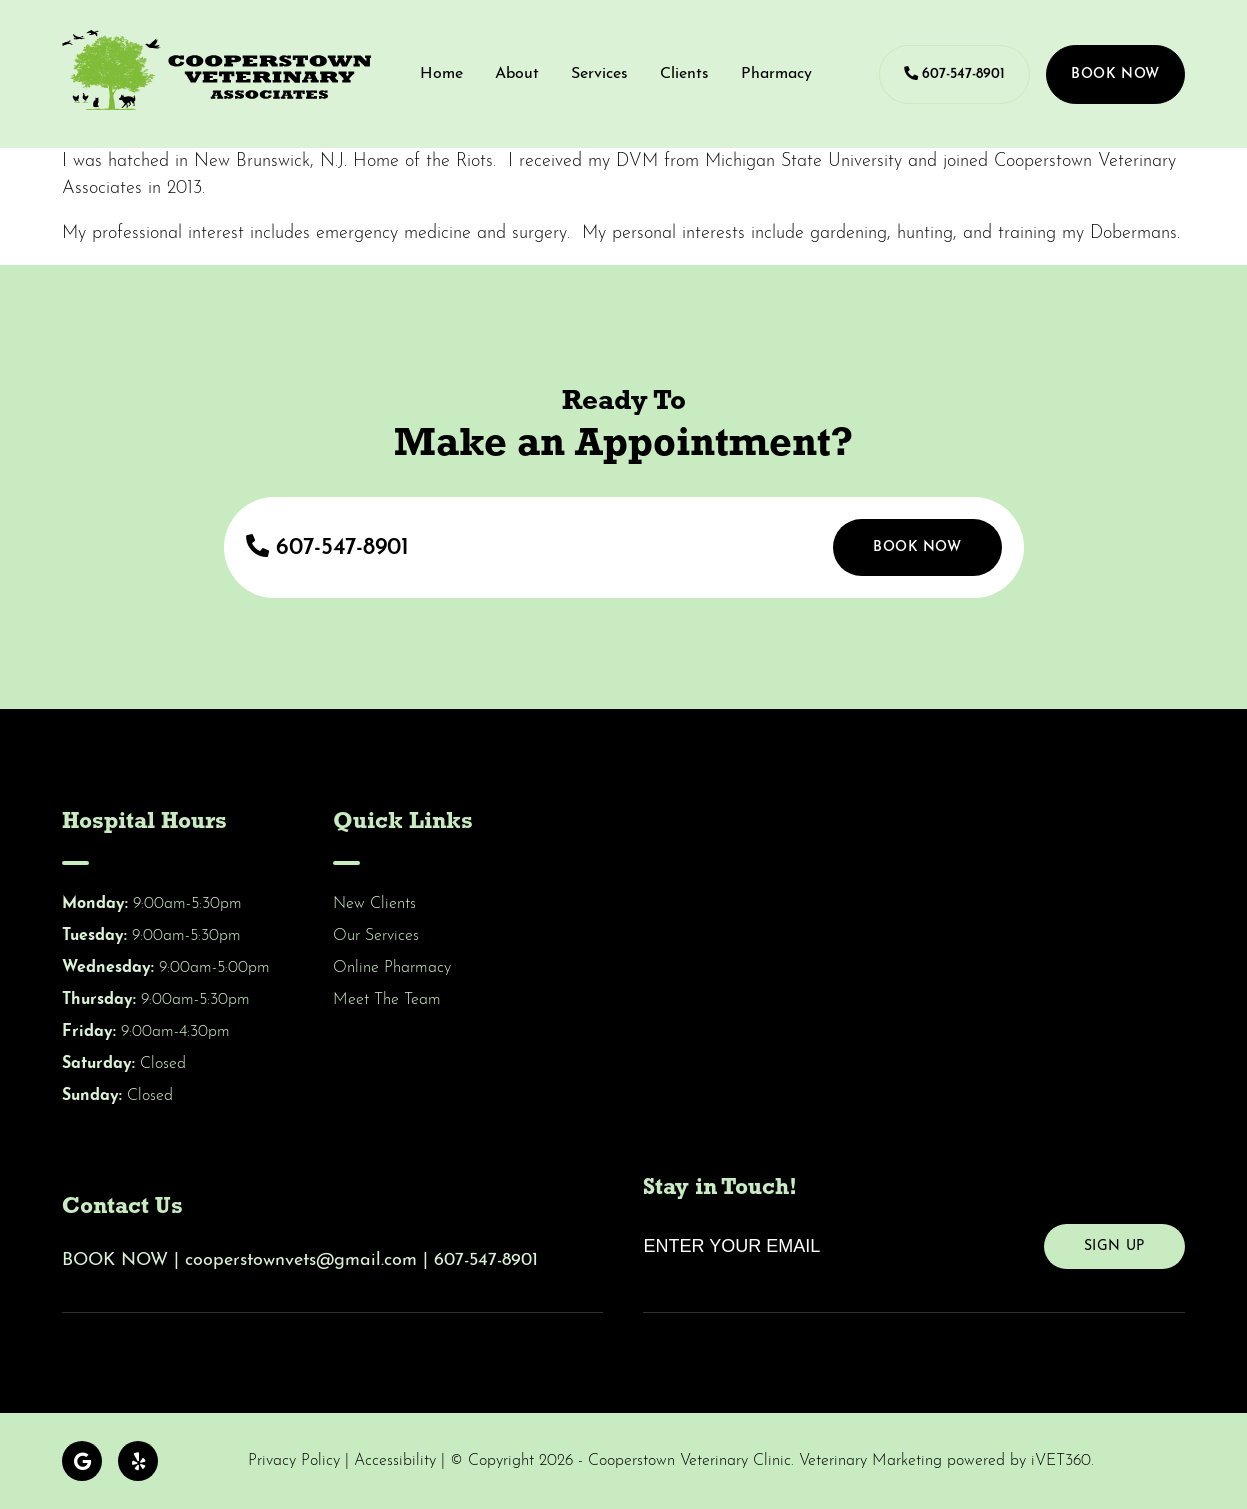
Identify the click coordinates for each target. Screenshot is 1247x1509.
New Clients (374, 904)
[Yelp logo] (138, 1461)
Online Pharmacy (392, 968)
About (517, 74)
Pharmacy (776, 74)
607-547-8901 (954, 74)
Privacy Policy (294, 1461)
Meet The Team (387, 1000)
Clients (684, 74)
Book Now (1115, 74)
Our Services (376, 936)
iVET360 (1061, 1461)
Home (441, 74)
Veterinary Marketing (870, 1461)
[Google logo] (82, 1461)
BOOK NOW (115, 1260)
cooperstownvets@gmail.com (301, 1260)
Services (599, 74)
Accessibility (395, 1461)
